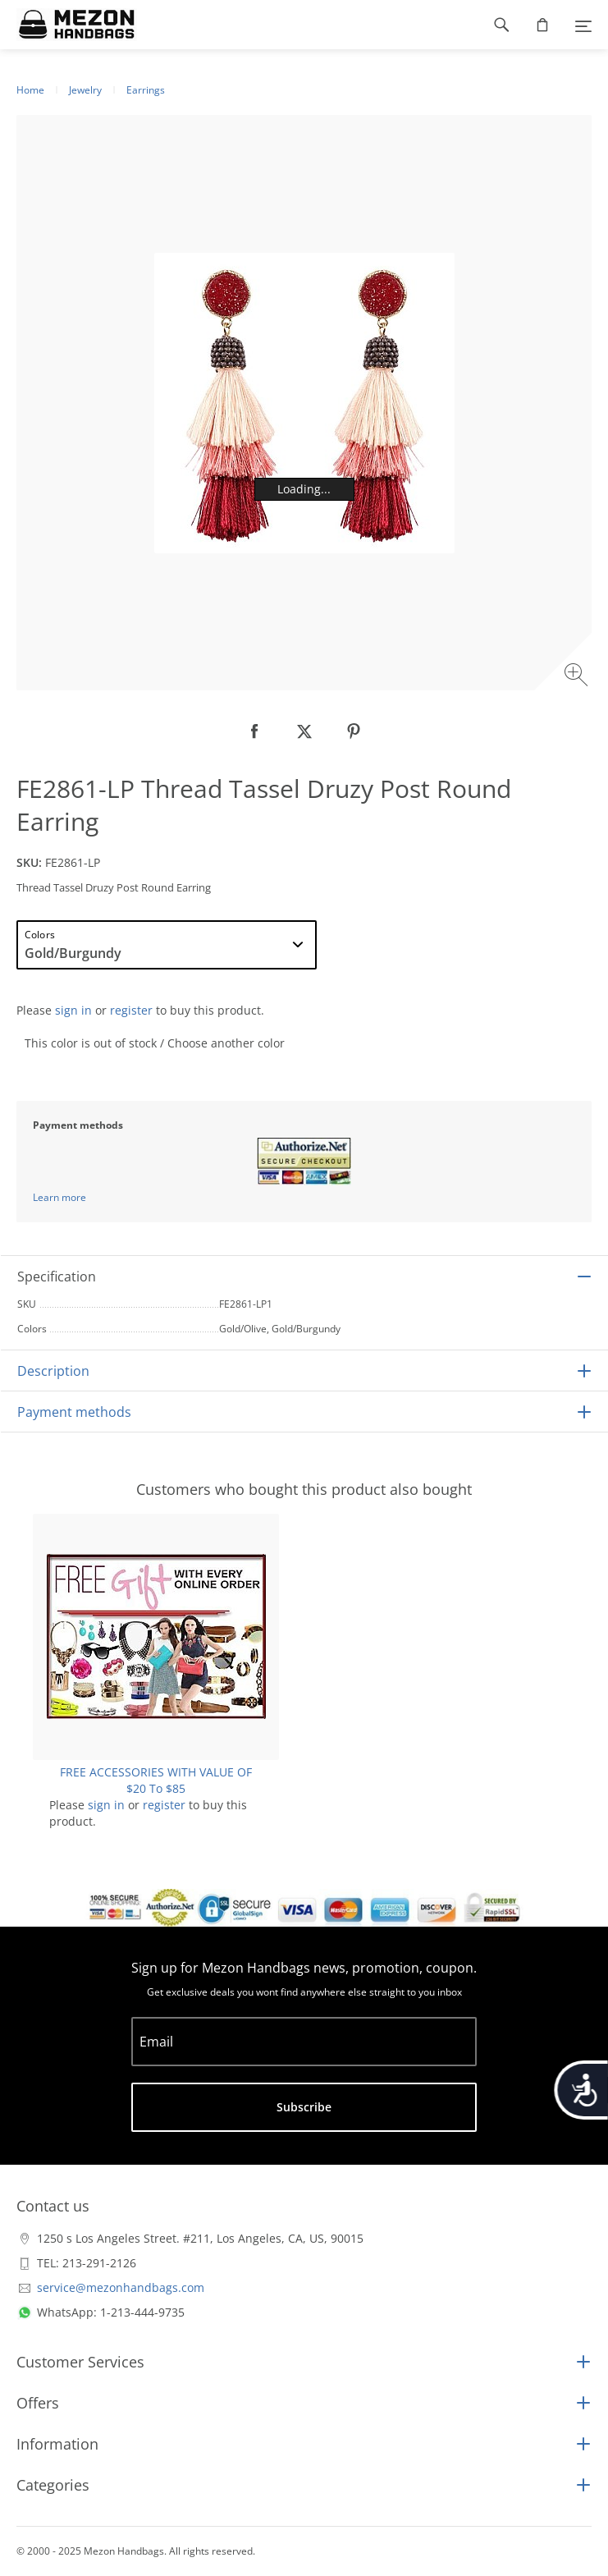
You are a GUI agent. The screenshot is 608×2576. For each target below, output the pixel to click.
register (131, 1010)
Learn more (59, 1197)
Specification (56, 1276)
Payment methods (74, 1412)
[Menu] (583, 24)
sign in (73, 1010)
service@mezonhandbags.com (120, 2287)
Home (30, 90)
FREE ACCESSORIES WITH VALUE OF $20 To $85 (156, 1780)
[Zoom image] (578, 676)
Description (53, 1371)
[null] (255, 731)
